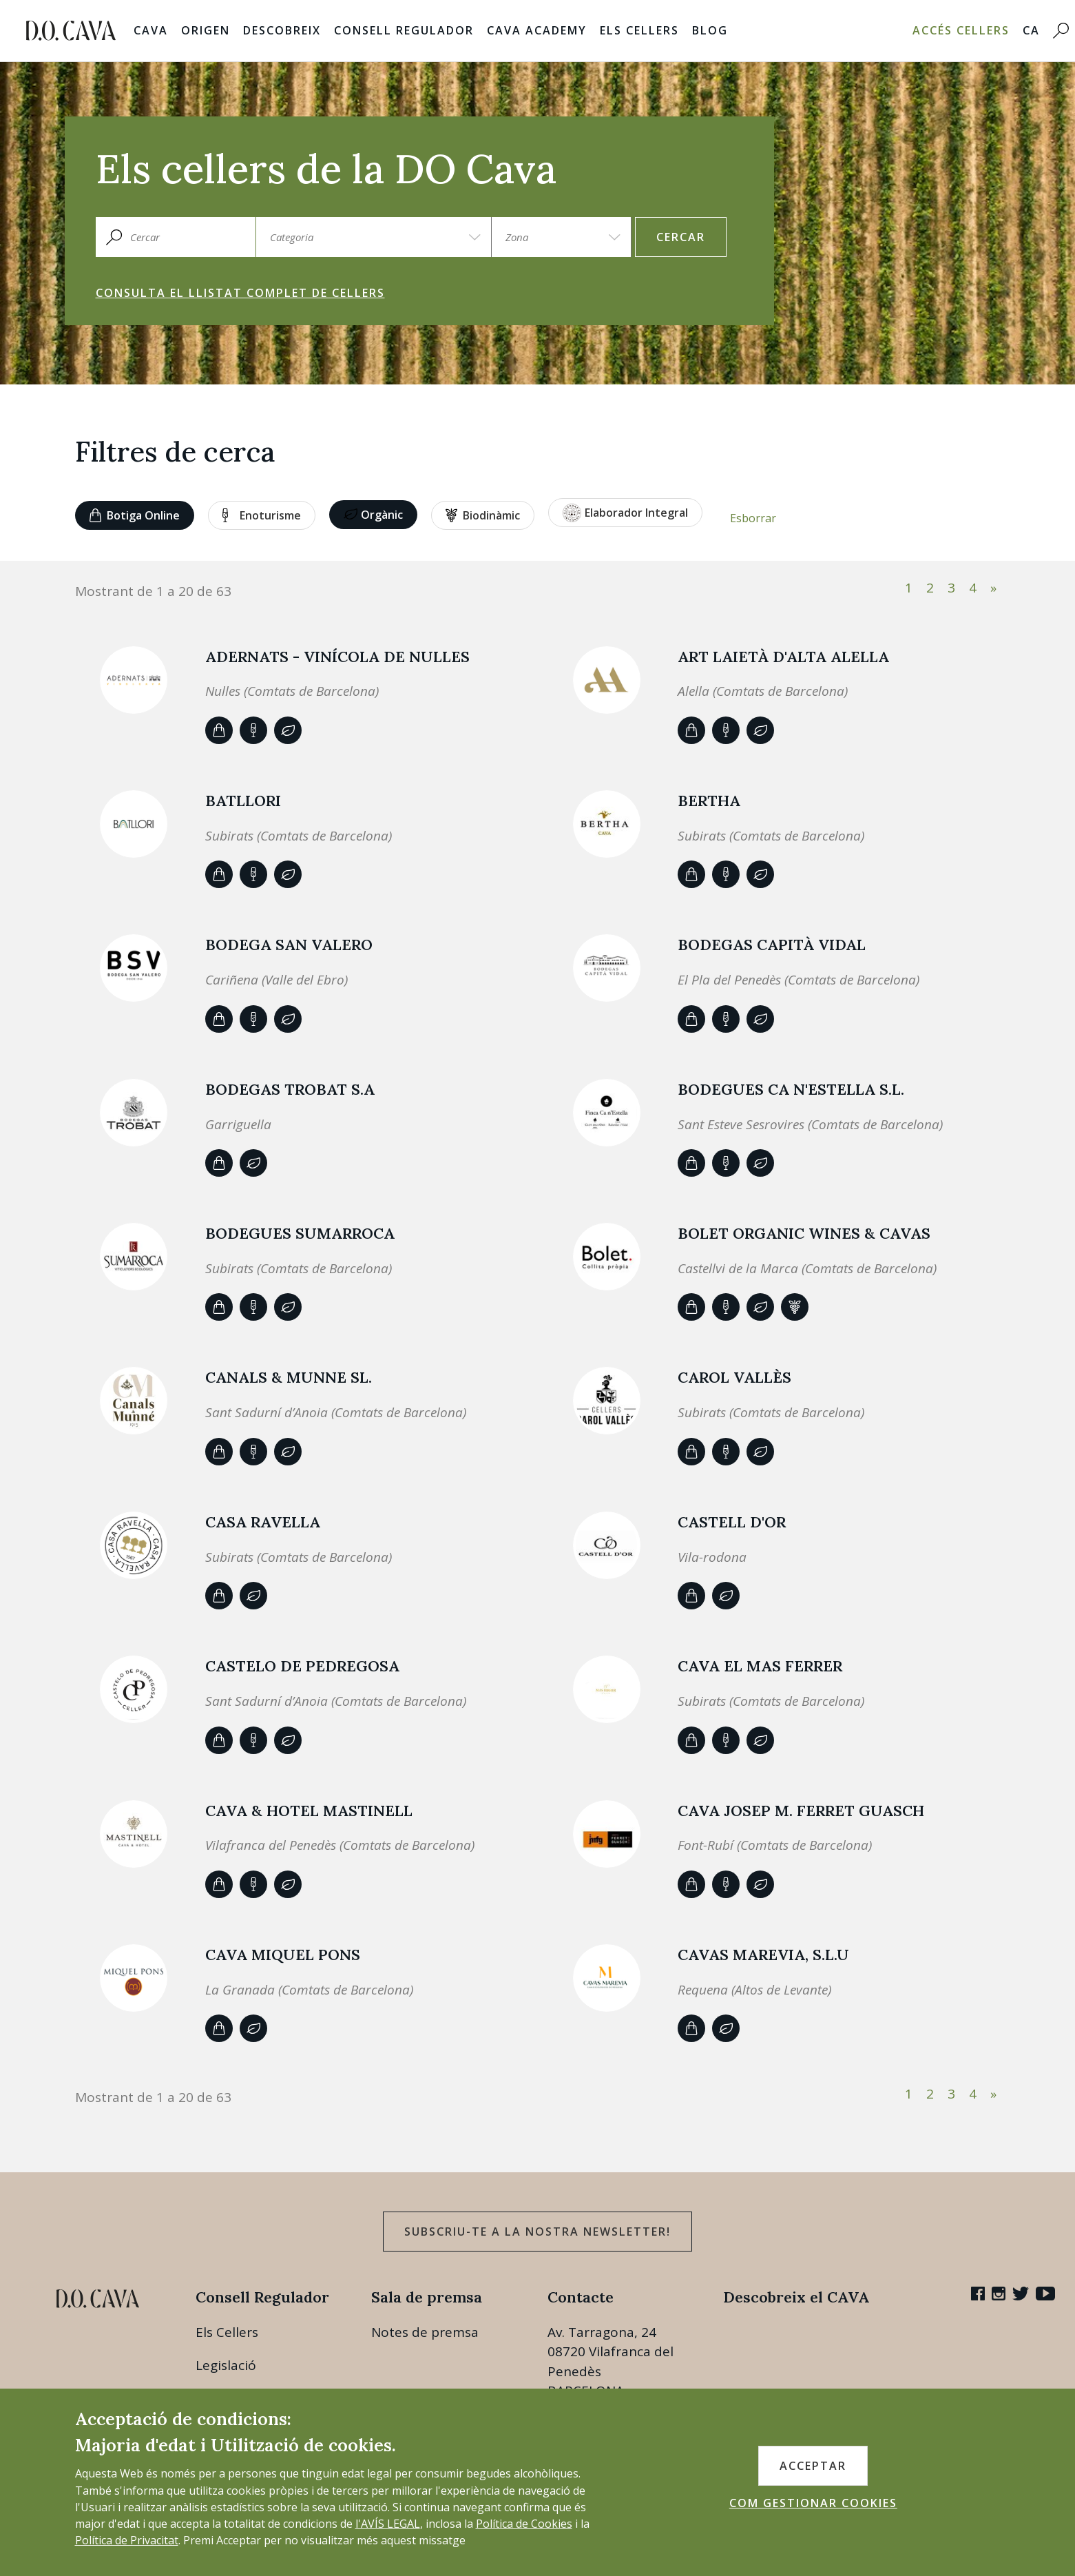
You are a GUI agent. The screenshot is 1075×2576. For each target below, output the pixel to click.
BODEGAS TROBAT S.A (290, 1089)
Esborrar (753, 518)
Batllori (243, 800)
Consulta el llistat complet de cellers (240, 292)
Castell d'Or (732, 1522)
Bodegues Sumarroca (300, 1233)
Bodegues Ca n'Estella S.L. (791, 1089)
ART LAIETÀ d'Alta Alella (783, 656)
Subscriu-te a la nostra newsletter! (537, 2231)
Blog (710, 30)
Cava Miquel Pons (282, 1954)
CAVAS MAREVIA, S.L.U (763, 1954)
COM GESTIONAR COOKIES (813, 2503)
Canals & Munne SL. (288, 1377)
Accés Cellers (961, 30)
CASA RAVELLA (262, 1522)
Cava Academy (537, 30)
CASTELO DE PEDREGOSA (302, 1666)
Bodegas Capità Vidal (772, 944)
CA (1031, 30)
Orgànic (373, 514)
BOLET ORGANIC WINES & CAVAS (804, 1233)
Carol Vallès (734, 1377)
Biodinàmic (483, 515)
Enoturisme (261, 515)
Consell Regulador (404, 30)
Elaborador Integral (625, 513)
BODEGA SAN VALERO (289, 944)
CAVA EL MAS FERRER (760, 1666)
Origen (205, 30)
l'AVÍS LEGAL (387, 2523)
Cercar (680, 237)
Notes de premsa (425, 2332)
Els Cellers (639, 30)
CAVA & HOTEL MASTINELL (309, 1810)
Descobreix (282, 30)
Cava (151, 30)
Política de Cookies (524, 2523)
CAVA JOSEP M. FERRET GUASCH (801, 1810)
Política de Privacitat (126, 2540)
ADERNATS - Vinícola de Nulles (337, 656)
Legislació (226, 2365)
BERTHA (709, 800)
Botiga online (135, 515)
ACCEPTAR (813, 2465)
